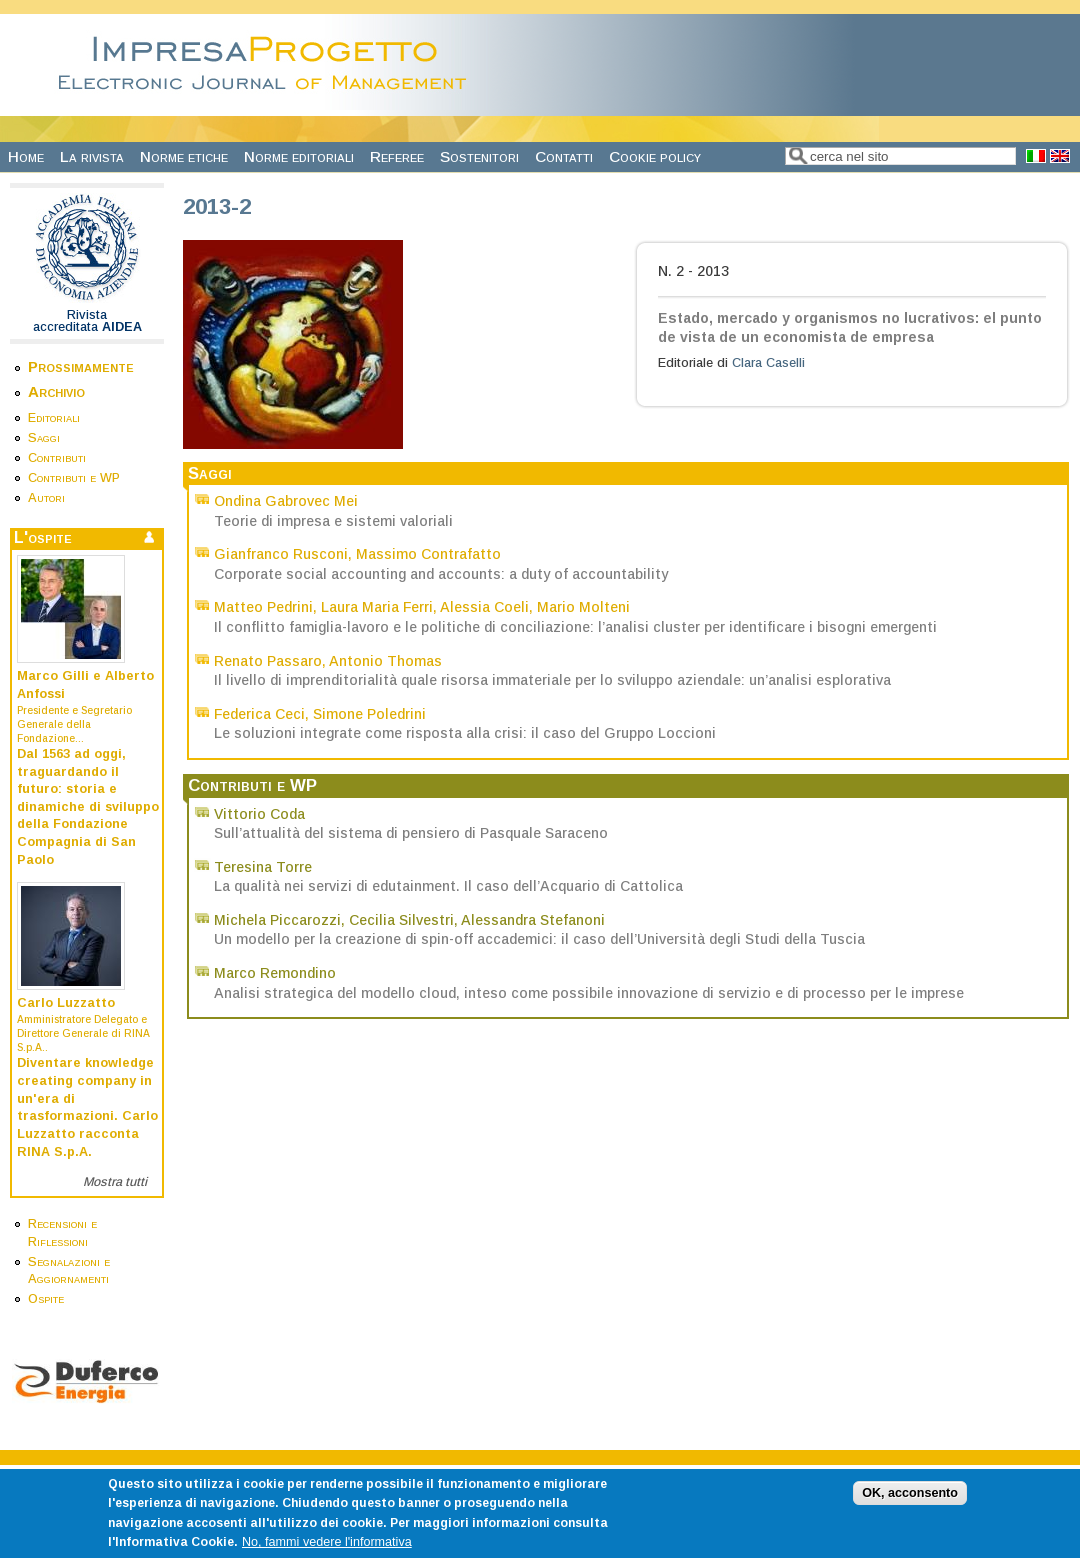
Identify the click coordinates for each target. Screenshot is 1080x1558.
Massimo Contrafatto (428, 554)
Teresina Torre (263, 867)
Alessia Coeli (484, 607)
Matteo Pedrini (263, 607)
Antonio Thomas (385, 661)
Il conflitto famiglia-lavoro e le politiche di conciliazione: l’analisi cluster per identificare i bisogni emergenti (575, 627)
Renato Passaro (268, 661)
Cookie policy (655, 156)
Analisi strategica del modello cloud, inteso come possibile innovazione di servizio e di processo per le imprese (589, 993)
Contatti (564, 156)
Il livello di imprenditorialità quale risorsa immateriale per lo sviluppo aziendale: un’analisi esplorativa (552, 680)
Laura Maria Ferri (377, 607)
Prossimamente (81, 366)
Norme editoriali (299, 156)
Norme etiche (184, 156)
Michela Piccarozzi (277, 920)
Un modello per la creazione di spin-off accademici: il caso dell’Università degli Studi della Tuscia (539, 939)
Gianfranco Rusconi (281, 554)
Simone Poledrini (369, 714)
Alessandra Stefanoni (533, 920)
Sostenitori (479, 156)
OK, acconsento (910, 1505)
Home (26, 156)
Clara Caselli (768, 363)
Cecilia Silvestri (401, 920)
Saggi (44, 438)
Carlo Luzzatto (66, 1003)
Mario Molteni (583, 607)
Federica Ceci (259, 714)
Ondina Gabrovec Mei (286, 501)
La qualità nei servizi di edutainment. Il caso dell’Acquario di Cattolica (448, 886)
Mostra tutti (115, 1182)
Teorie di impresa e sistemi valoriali (333, 521)
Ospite (46, 1299)
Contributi (57, 458)
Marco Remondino (275, 973)
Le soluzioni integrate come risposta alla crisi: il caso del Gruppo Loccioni (465, 733)
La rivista (92, 156)
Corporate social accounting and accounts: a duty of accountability (441, 574)
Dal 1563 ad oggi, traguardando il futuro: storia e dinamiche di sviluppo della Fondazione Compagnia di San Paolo (88, 807)
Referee (397, 156)
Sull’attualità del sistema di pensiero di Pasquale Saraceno (411, 833)
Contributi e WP (74, 478)
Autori (46, 498)
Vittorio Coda (259, 814)
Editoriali (54, 418)
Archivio (56, 391)
